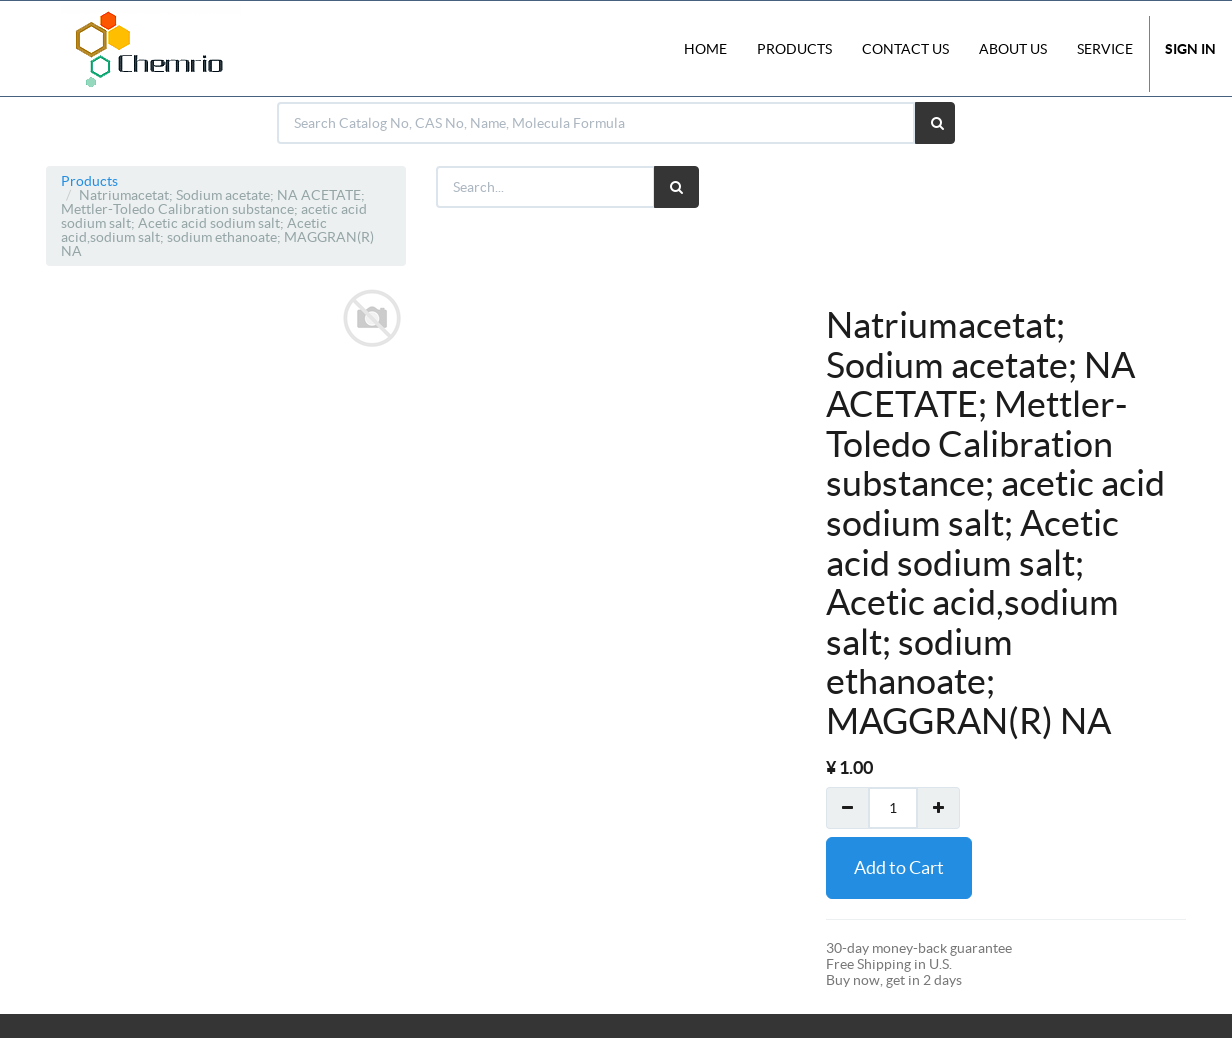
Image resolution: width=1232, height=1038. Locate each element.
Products (89, 181)
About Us (1013, 49)
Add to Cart (899, 867)
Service (1105, 49)
